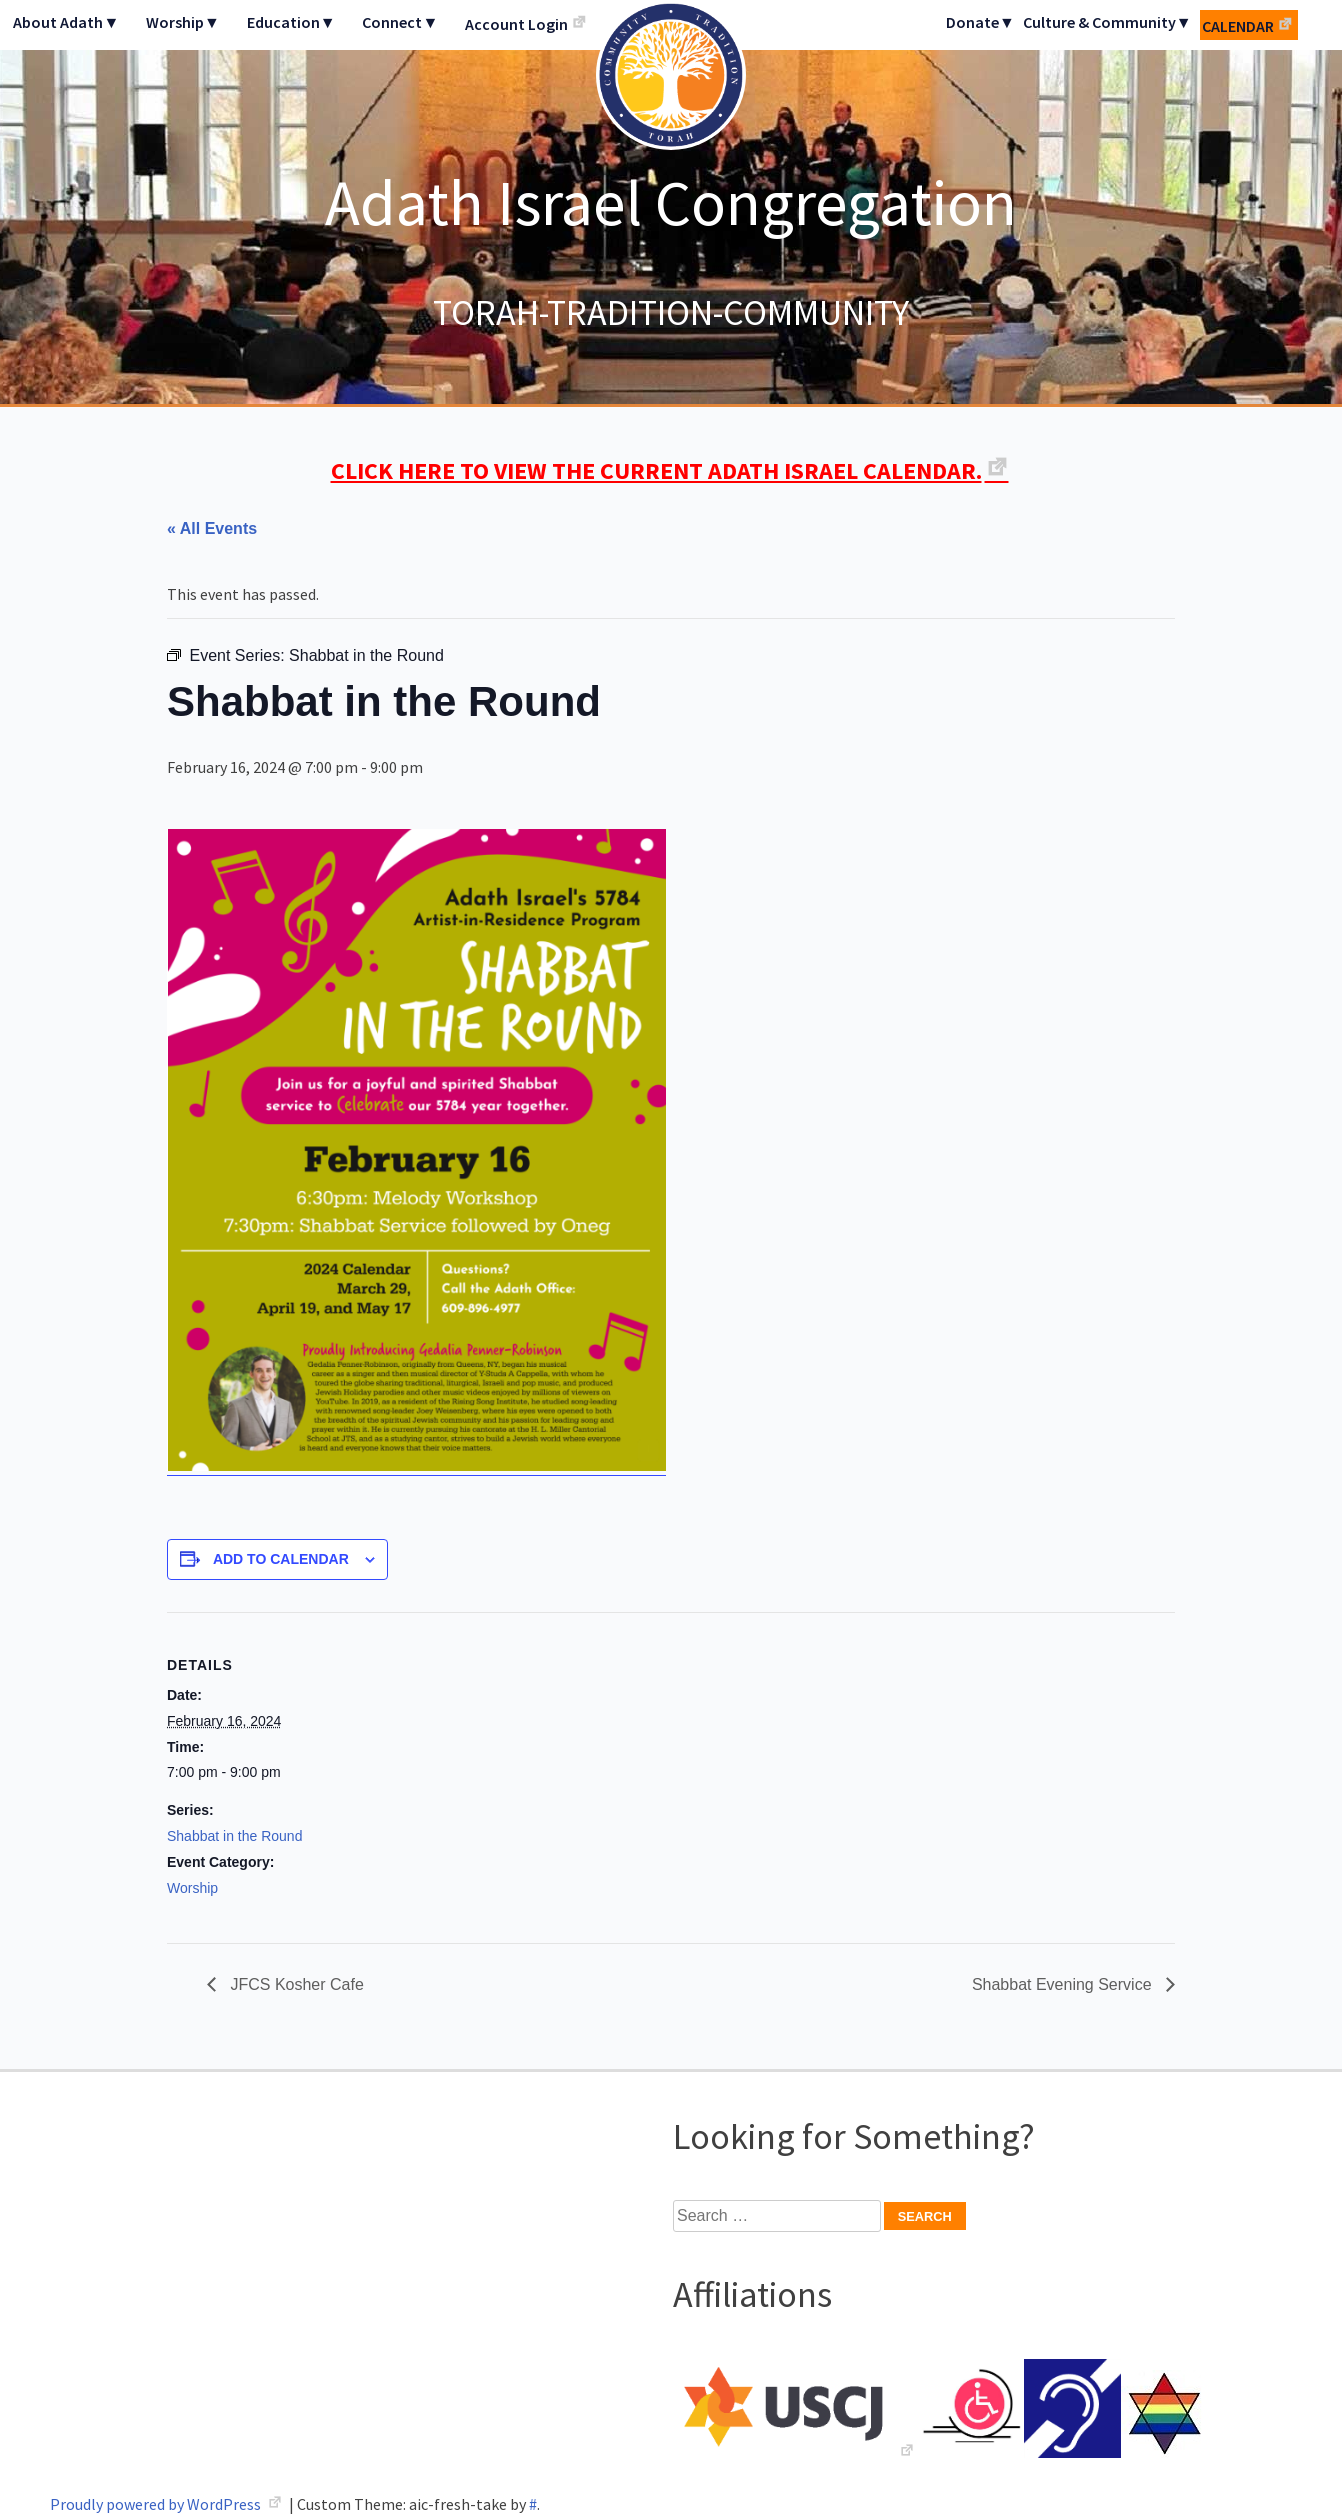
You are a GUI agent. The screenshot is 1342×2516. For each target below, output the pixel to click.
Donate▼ (980, 22)
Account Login (516, 24)
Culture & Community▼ (1107, 22)
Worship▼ (183, 22)
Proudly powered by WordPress (157, 2504)
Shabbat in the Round (234, 1836)
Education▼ (291, 22)
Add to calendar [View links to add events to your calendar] (281, 1559)
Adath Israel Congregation (671, 202)
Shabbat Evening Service (1064, 1984)
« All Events (212, 528)
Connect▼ (400, 22)
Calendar (1238, 26)
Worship (192, 1888)
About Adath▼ (66, 22)
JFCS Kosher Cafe (295, 1984)
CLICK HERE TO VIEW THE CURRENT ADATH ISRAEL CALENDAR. (656, 470)
